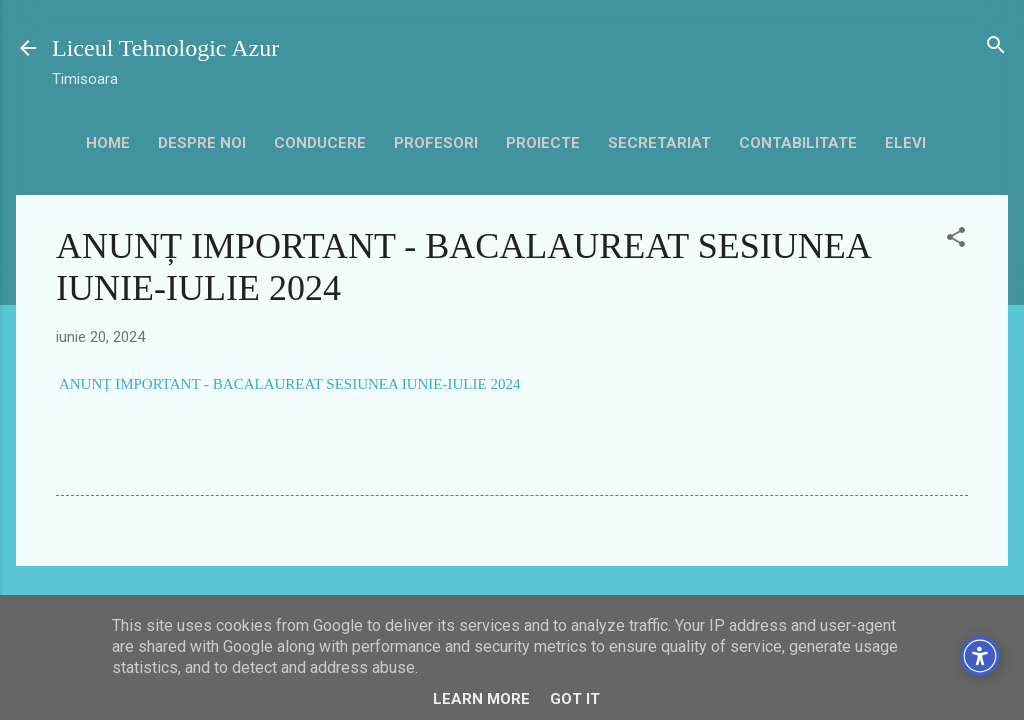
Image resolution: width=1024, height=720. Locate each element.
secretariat (659, 143)
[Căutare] (996, 46)
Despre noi (202, 143)
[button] (956, 238)
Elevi (905, 143)
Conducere (320, 143)
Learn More (481, 699)
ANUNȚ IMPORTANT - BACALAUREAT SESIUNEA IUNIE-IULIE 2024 (289, 384)
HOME (108, 143)
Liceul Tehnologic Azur (165, 48)
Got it (575, 699)
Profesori (436, 143)
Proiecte (543, 143)
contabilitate (798, 143)
